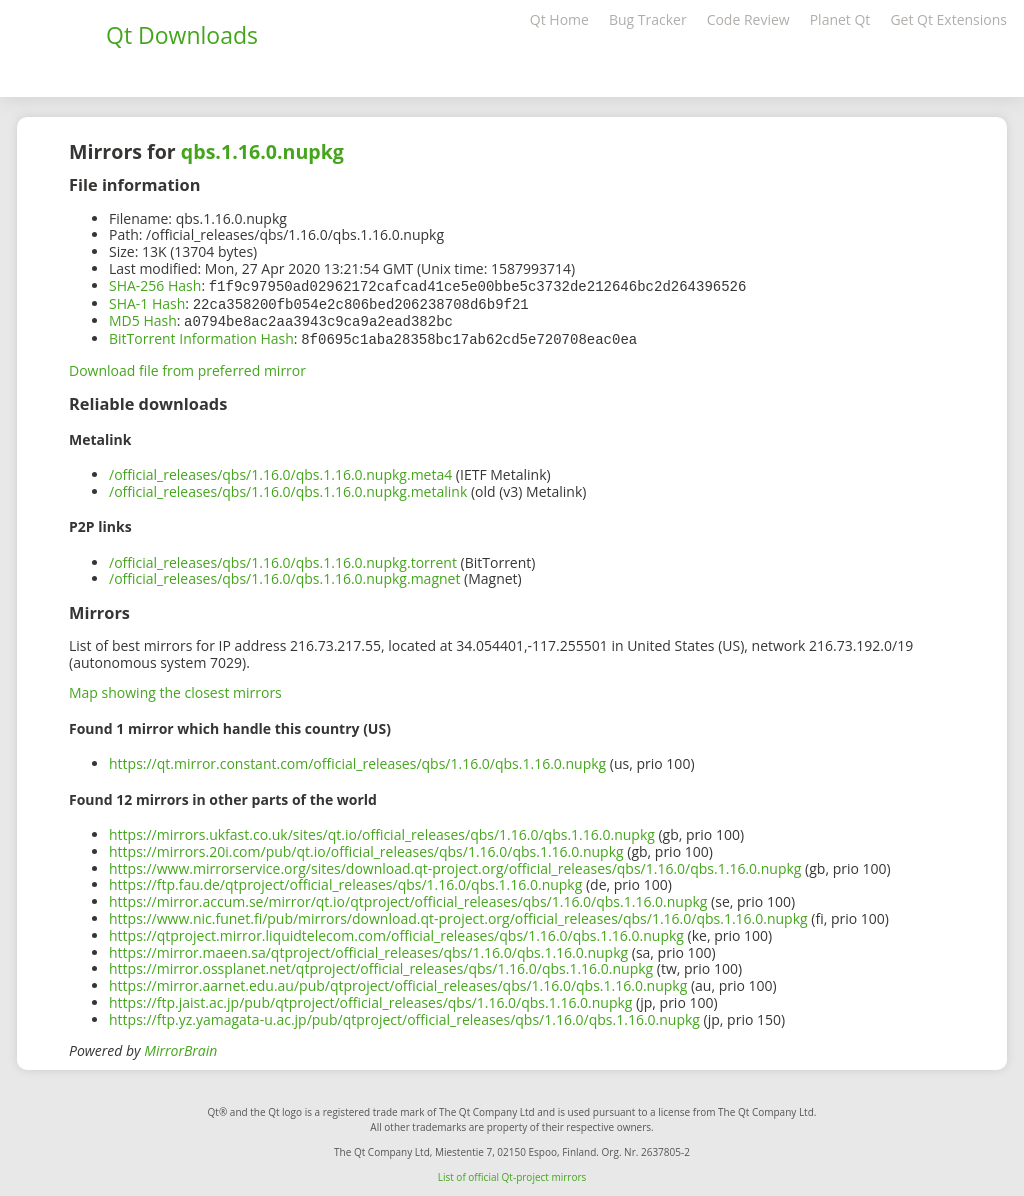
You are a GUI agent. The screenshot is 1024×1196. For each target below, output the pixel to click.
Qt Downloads (182, 35)
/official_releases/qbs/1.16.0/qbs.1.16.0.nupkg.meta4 (280, 470)
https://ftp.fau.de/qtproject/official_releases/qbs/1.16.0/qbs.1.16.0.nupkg (345, 880)
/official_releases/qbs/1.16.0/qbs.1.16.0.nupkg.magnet (284, 574)
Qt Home (559, 19)
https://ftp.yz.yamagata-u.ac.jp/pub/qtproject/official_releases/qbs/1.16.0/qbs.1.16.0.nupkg (404, 1015)
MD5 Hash (143, 318)
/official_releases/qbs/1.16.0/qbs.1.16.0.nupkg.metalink (288, 487)
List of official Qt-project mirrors (512, 1173)
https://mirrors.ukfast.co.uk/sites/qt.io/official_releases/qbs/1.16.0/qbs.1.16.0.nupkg (382, 830)
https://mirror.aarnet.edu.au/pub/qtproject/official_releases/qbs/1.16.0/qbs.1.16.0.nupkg (398, 981)
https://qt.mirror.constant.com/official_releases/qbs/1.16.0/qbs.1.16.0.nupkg (357, 759)
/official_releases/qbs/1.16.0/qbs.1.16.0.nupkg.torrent (283, 558)
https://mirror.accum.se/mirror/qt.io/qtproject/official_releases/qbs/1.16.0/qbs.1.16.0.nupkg (408, 897)
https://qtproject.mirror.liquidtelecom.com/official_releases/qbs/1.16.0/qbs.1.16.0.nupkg (396, 931)
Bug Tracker (648, 19)
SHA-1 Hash (147, 302)
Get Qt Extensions (948, 19)
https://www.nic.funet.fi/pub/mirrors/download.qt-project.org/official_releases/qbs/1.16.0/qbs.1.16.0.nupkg (458, 914)
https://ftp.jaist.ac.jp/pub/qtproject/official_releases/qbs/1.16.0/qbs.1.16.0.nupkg (370, 998)
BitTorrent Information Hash (201, 335)
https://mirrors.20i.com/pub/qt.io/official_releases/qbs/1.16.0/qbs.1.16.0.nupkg (366, 847)
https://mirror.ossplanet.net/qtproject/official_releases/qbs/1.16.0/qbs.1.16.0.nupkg (381, 964)
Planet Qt (840, 19)
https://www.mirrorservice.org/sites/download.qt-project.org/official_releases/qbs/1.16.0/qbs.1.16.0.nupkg (455, 864)
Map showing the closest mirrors (175, 688)
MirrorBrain (180, 1046)
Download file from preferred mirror (187, 366)
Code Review (748, 19)
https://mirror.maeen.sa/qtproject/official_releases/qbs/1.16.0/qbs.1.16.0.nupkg (368, 948)
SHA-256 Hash (155, 285)
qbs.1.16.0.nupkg (262, 151)
